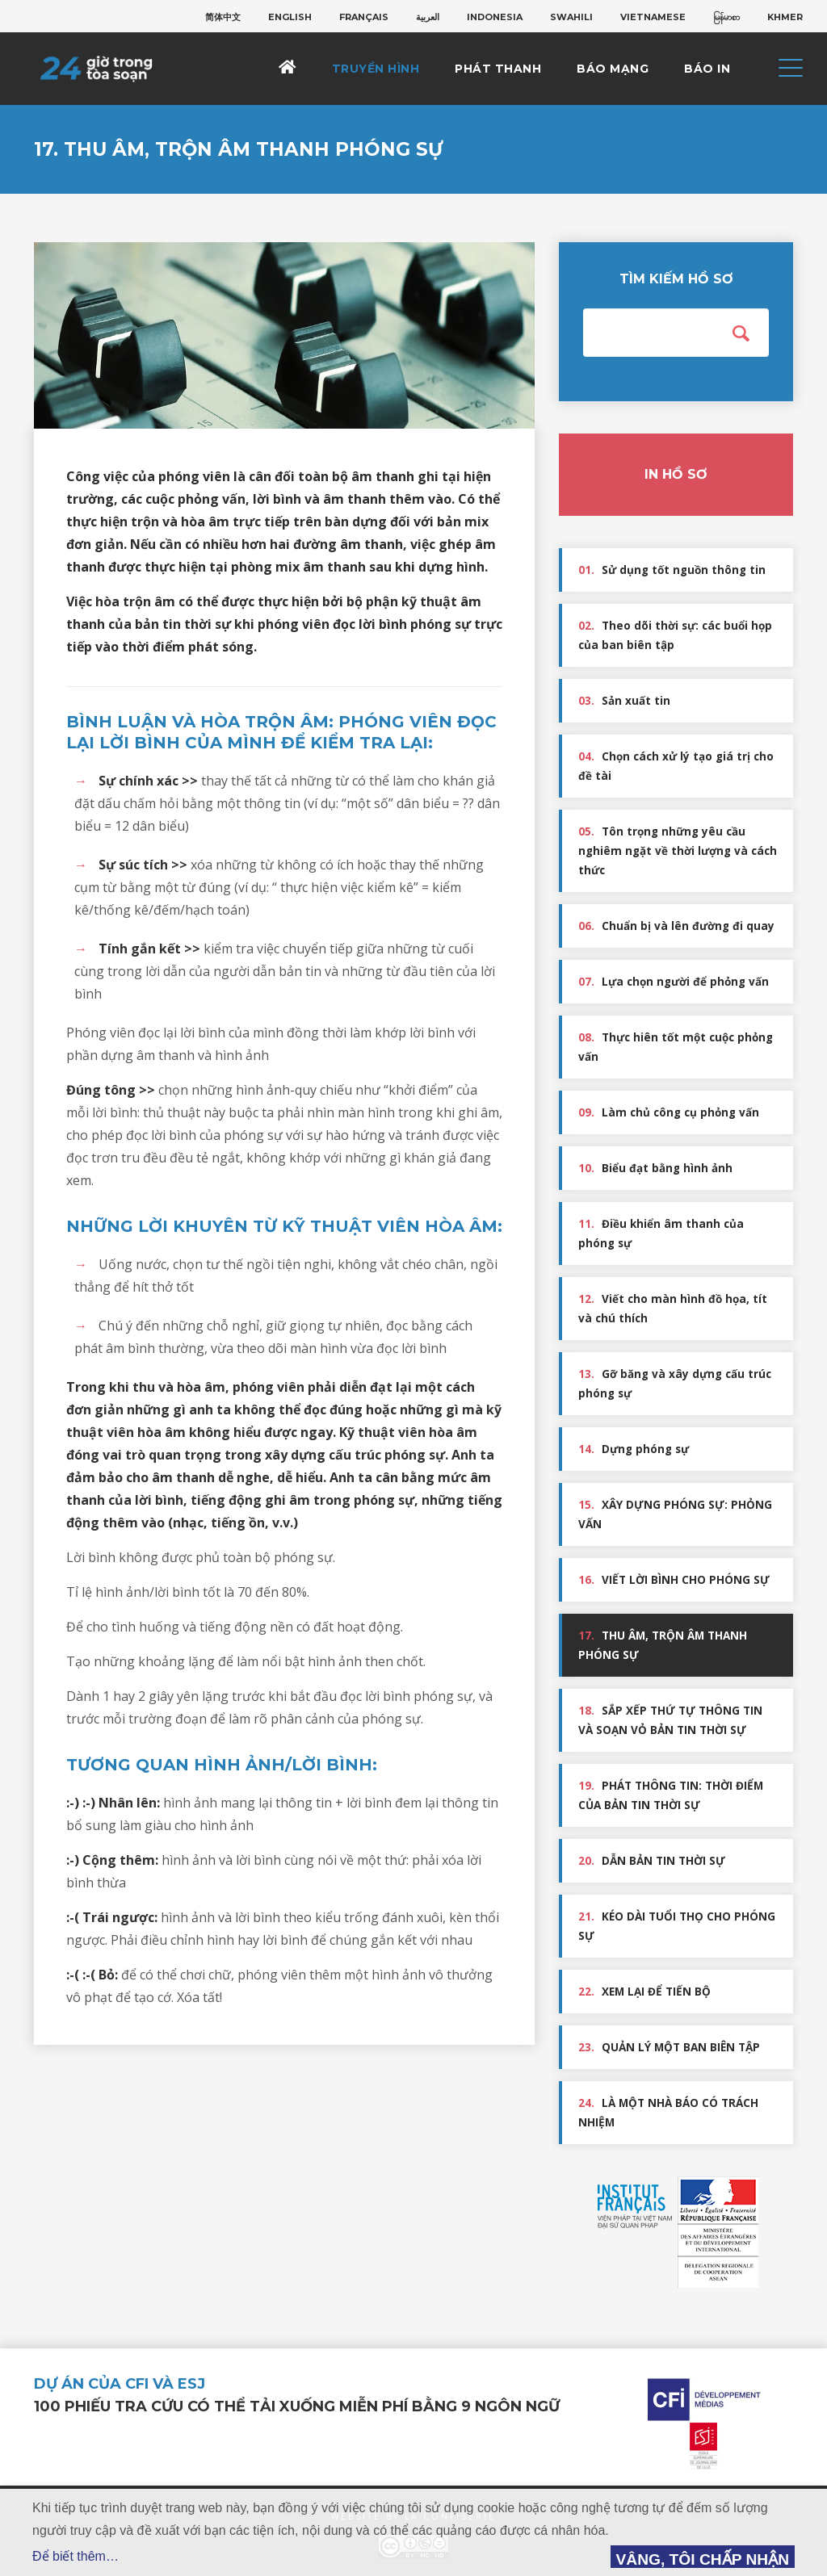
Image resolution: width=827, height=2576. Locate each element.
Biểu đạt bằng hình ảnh (655, 1168)
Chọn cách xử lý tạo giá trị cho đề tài (676, 766)
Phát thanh (498, 68)
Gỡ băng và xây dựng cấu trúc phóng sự (674, 1384)
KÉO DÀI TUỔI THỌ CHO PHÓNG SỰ (676, 1926)
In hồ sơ (675, 474)
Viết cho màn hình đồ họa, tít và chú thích (672, 1309)
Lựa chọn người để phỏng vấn (673, 981)
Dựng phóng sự (633, 1449)
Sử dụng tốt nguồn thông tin (672, 570)
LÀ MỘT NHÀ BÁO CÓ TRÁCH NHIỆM (668, 2113)
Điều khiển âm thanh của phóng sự (661, 1233)
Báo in (707, 68)
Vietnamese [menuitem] (653, 17)
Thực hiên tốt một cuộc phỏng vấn (675, 1047)
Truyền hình (376, 68)
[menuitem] (223, 17)
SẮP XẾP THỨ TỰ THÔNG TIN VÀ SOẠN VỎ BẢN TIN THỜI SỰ (670, 1720)
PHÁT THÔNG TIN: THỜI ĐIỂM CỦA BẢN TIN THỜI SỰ (670, 1795)
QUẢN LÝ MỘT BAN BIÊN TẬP (669, 2047)
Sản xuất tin (624, 700)
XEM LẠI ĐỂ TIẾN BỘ (644, 1991)
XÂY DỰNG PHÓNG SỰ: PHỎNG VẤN (675, 1514)
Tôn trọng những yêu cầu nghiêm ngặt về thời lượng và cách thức (677, 851)
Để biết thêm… (75, 2556)
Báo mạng (613, 68)
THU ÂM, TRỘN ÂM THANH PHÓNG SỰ (662, 1645)
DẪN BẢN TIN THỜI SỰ (651, 1860)
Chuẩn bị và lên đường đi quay (676, 926)
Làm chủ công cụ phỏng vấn (668, 1112)
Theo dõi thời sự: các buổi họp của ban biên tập (675, 635)
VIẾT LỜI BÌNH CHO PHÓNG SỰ (674, 1580)
